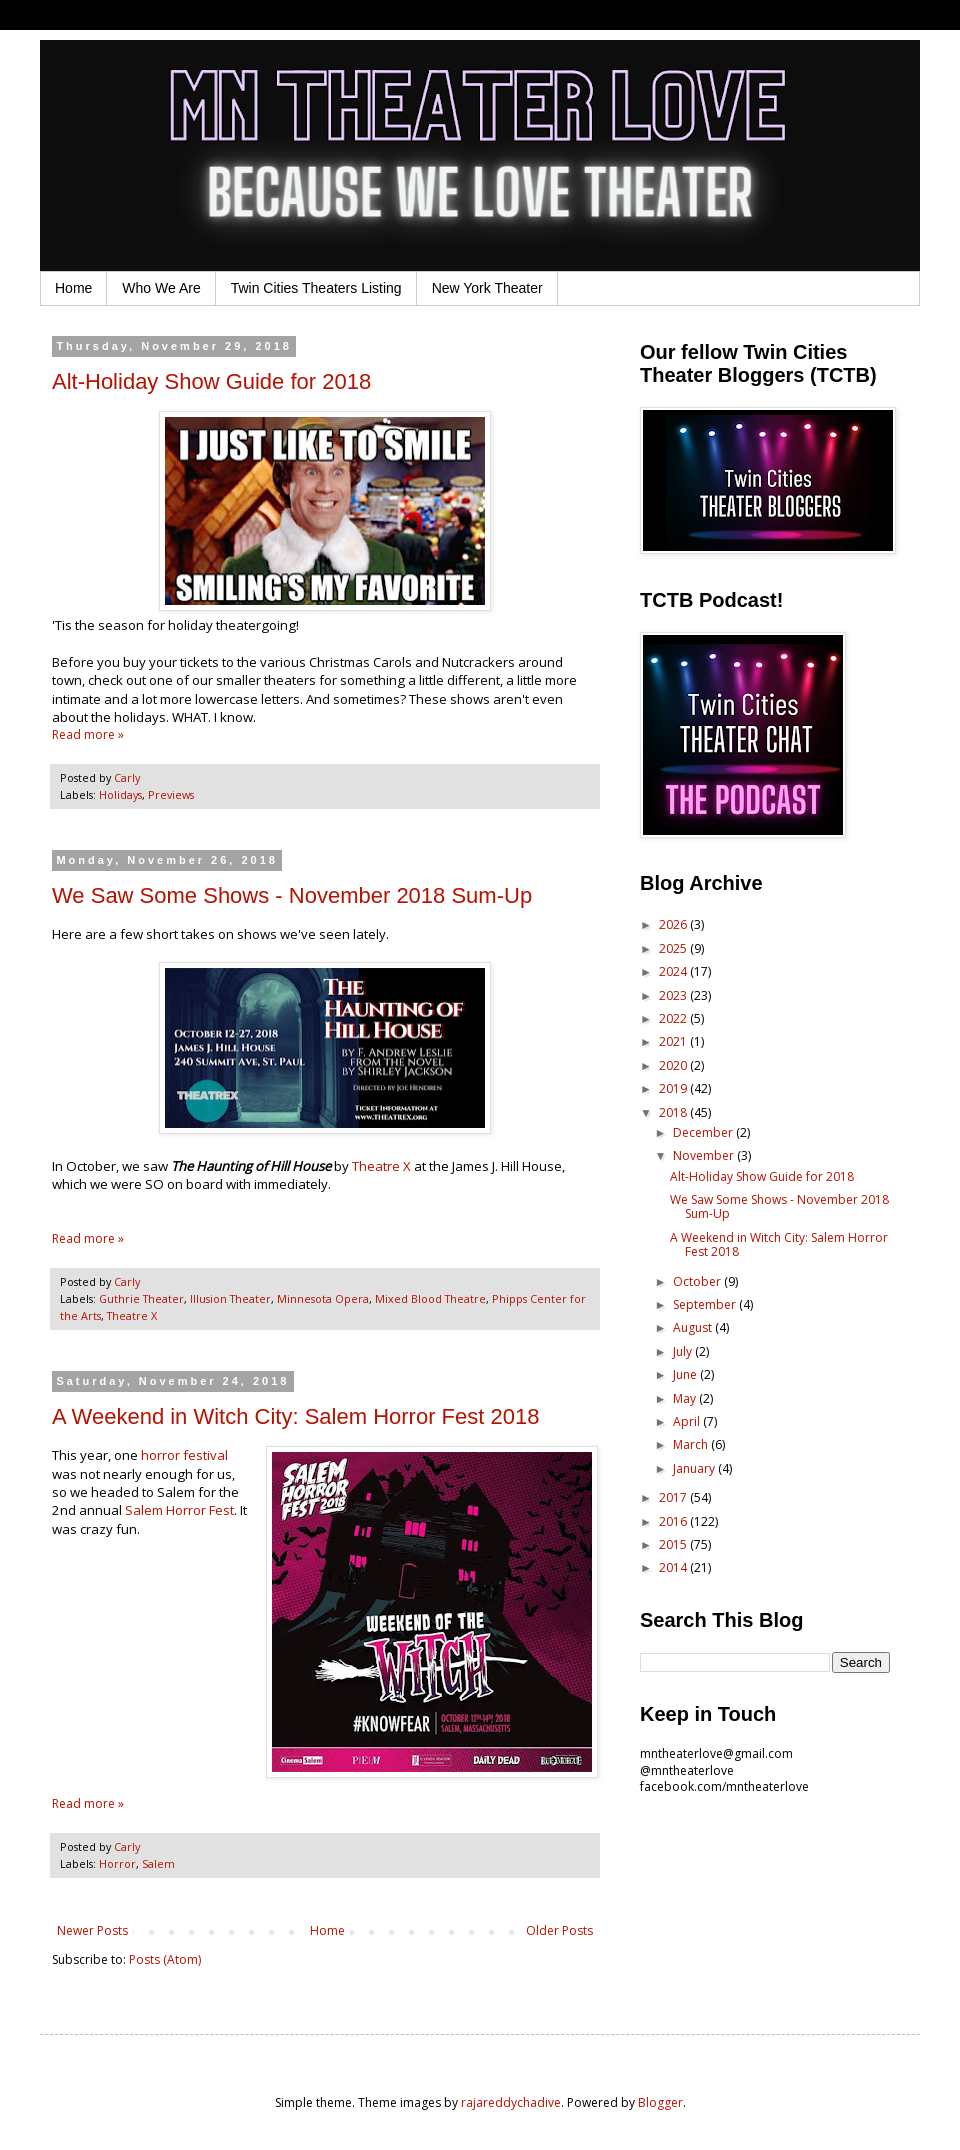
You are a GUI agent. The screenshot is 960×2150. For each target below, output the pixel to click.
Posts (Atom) (165, 1959)
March (692, 1444)
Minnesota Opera (323, 1298)
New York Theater (487, 288)
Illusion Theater (230, 1298)
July (684, 1351)
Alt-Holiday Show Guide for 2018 (211, 381)
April (688, 1421)
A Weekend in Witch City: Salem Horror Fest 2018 (295, 1416)
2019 (674, 1088)
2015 (674, 1544)
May (686, 1398)
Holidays (120, 794)
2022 (674, 1018)
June (686, 1374)
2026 (674, 924)
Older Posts (559, 1930)
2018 (674, 1112)
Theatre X (381, 1166)
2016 (674, 1521)
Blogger (660, 2102)
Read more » (88, 734)
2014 (674, 1567)
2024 (674, 971)
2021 (674, 1041)
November (705, 1155)
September (706, 1304)
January (695, 1468)
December (704, 1132)
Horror (117, 1863)
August (694, 1327)
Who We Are (161, 288)
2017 (674, 1497)
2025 (674, 948)
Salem (158, 1863)
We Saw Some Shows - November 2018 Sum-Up (292, 895)
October (698, 1281)
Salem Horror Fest (179, 1510)
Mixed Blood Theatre (430, 1298)
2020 (674, 1065)
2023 (674, 995)
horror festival (184, 1455)
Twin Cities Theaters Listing (316, 288)
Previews (171, 794)
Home (73, 288)
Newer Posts (92, 1930)
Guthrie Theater (141, 1298)
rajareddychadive (511, 2102)
